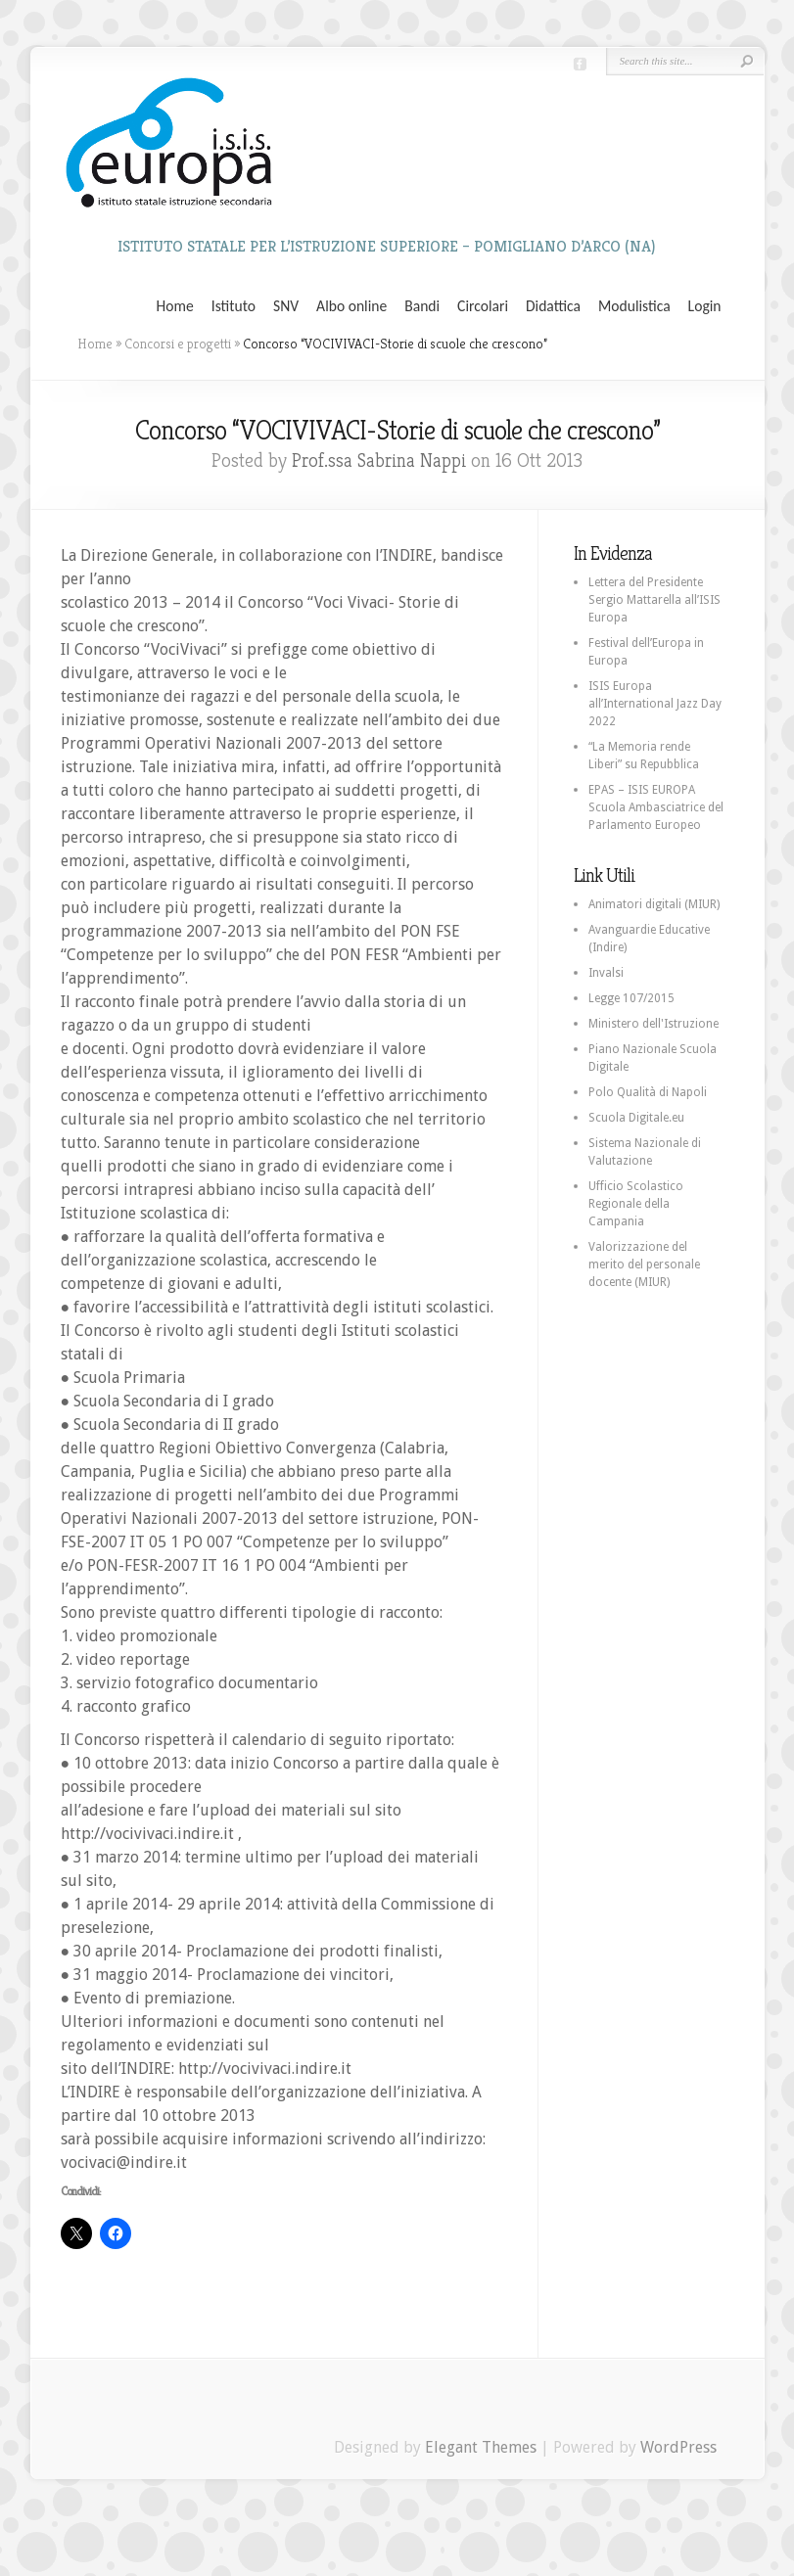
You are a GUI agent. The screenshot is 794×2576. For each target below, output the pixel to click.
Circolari (482, 306)
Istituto (233, 306)
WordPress (678, 2447)
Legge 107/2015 (631, 998)
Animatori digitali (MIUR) (654, 904)
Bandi (422, 306)
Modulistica (634, 306)
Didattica (553, 306)
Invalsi (606, 973)
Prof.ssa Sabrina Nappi (379, 460)
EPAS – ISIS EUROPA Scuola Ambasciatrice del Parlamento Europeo (656, 807)
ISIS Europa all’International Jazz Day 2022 (655, 703)
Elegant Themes (481, 2447)
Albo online (351, 306)
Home (175, 306)
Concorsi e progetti (177, 343)
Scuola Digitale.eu (636, 1118)
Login (705, 306)
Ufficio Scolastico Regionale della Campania (635, 1203)
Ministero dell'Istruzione (653, 1024)
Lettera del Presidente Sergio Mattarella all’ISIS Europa (654, 599)
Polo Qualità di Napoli (647, 1092)
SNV (286, 306)
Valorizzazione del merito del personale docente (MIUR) (644, 1264)
